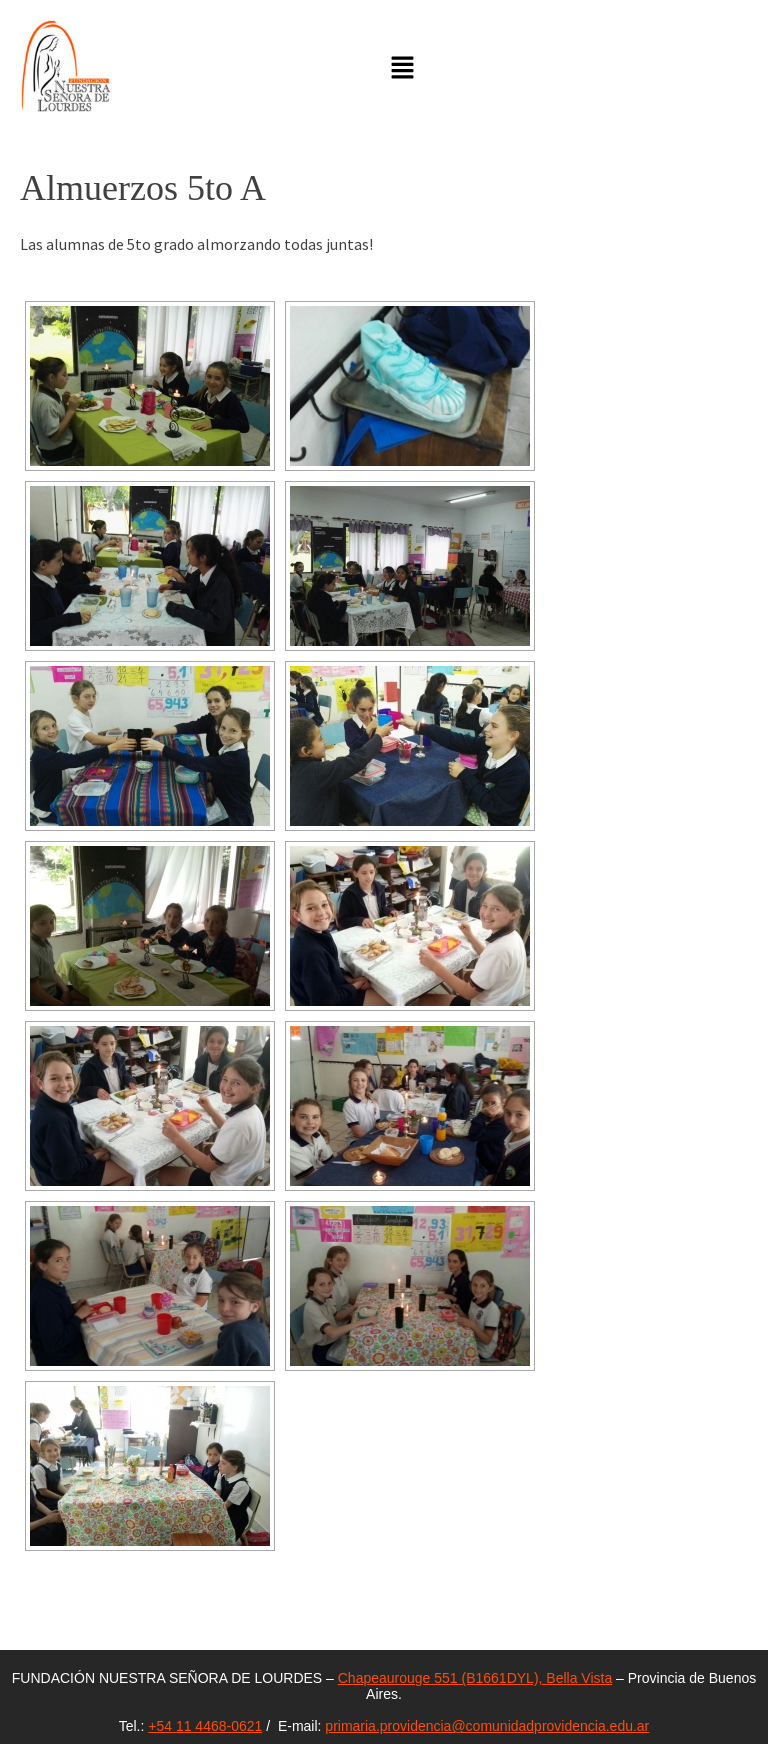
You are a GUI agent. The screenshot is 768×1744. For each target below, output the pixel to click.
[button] (403, 68)
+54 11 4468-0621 (205, 1726)
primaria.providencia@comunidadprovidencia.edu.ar (487, 1726)
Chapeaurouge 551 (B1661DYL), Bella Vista (475, 1678)
